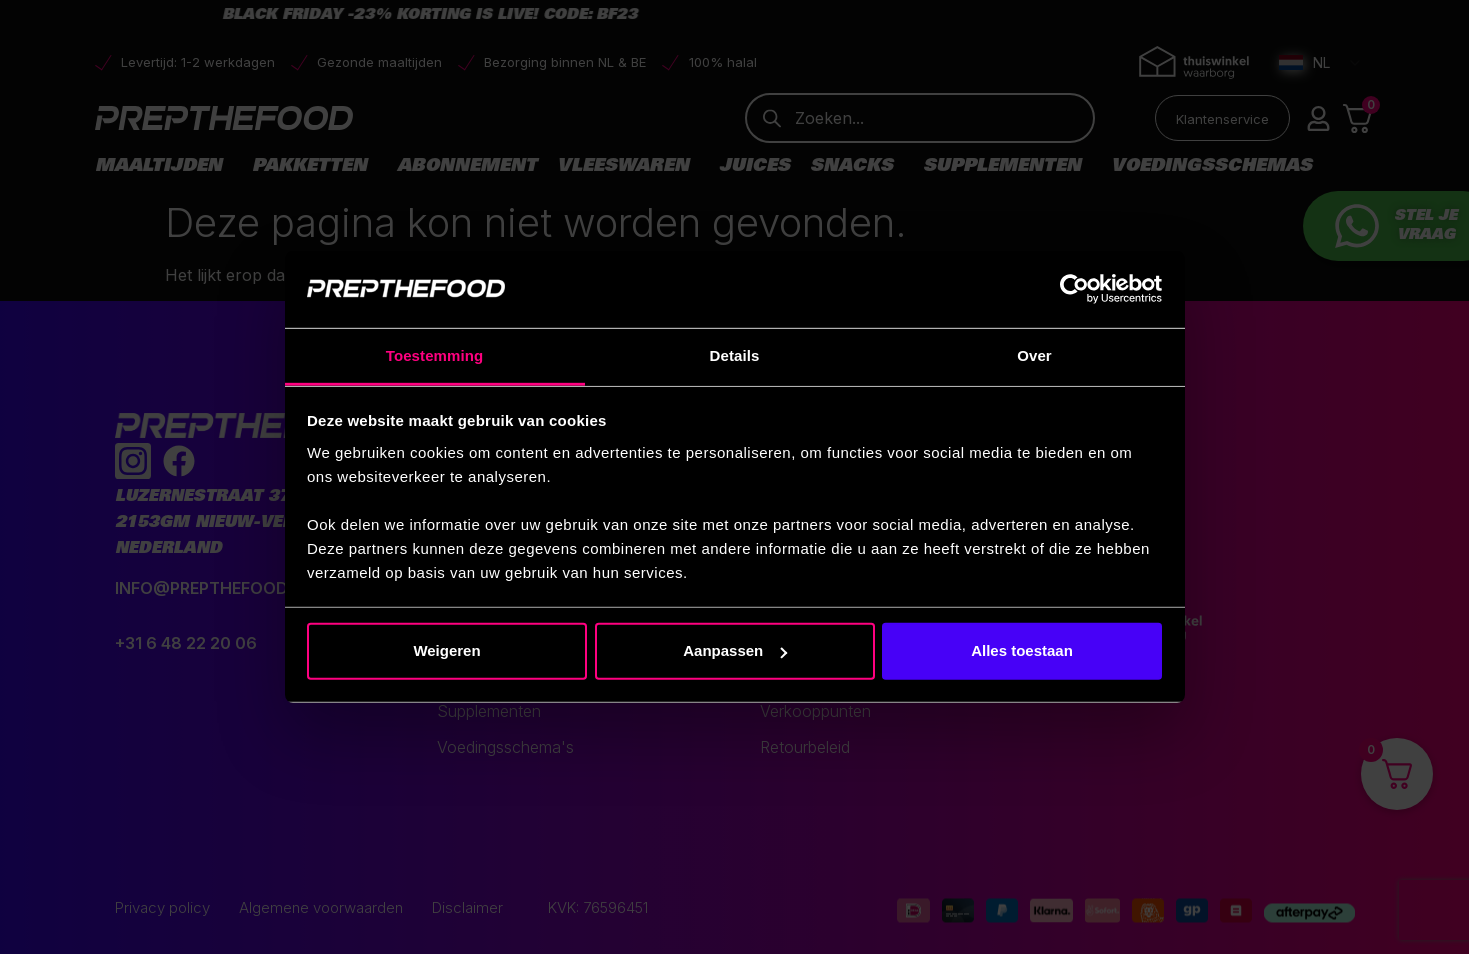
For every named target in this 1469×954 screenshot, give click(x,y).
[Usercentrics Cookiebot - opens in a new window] (1074, 289)
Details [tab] (735, 355)
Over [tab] (1034, 355)
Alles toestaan (1022, 650)
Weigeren (446, 650)
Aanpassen (735, 650)
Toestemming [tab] (435, 355)
